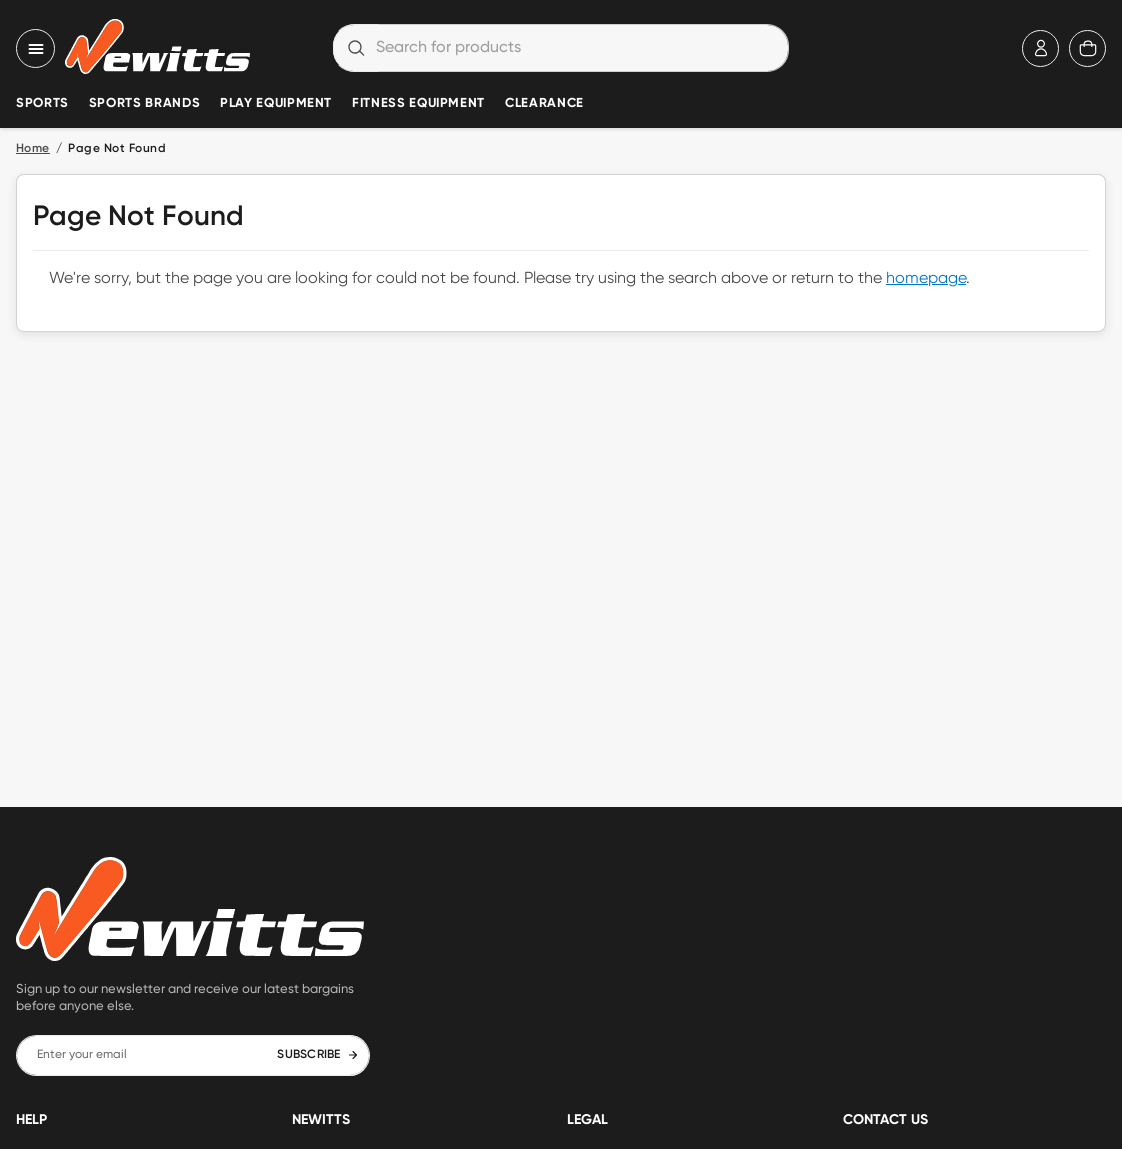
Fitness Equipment (418, 103)
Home (33, 149)
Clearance (544, 103)
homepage (926, 279)
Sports (42, 103)
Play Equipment (276, 103)
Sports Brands (144, 103)
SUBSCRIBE (317, 1055)
